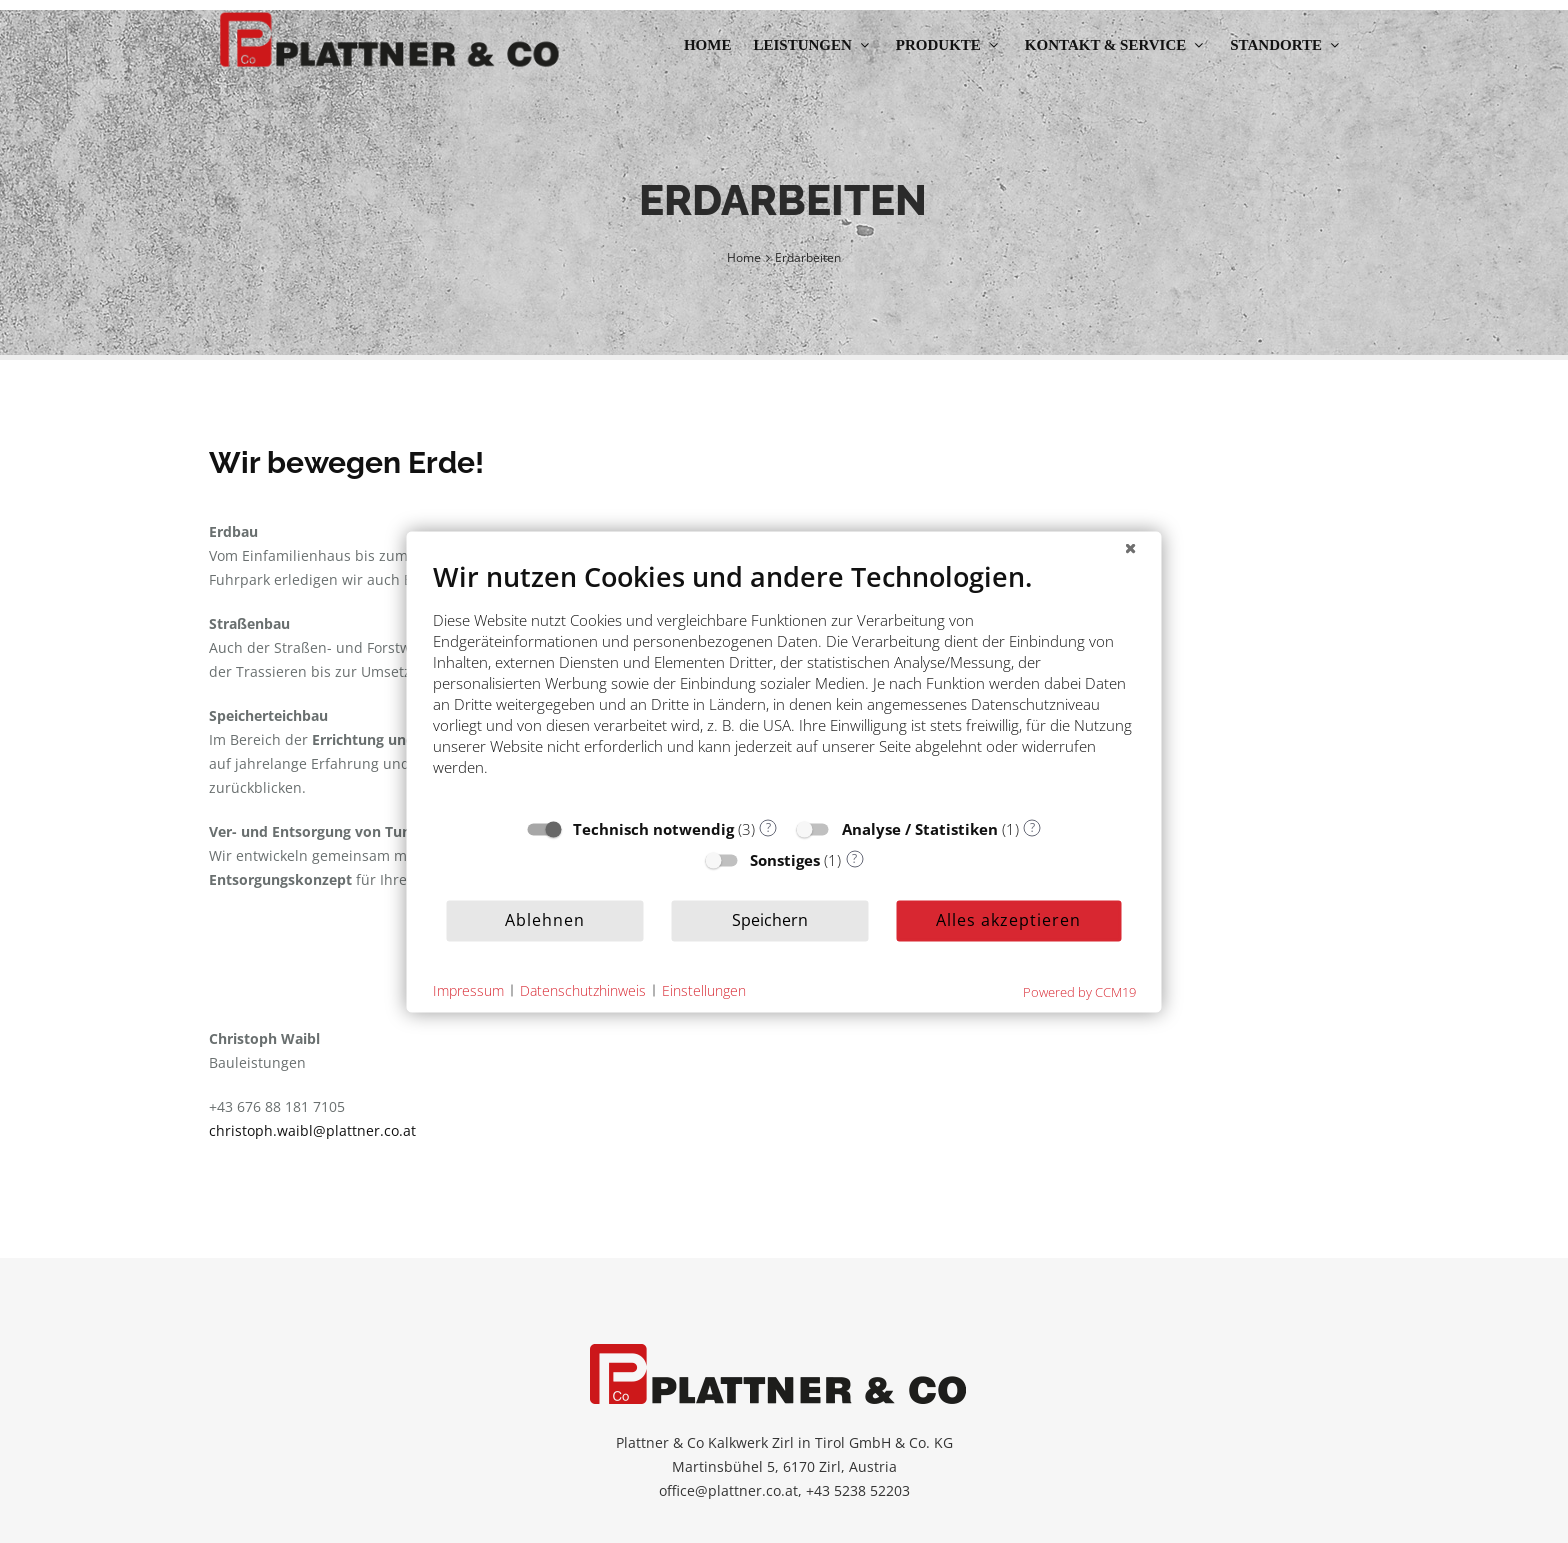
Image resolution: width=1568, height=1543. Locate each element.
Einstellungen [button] (704, 990)
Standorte (1287, 45)
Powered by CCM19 (1079, 991)
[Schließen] (1131, 547)
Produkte (949, 45)
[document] (784, 682)
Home (708, 45)
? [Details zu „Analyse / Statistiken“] (1032, 827)
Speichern (770, 920)
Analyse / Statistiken (920, 828)
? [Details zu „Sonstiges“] (854, 858)
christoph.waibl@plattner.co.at (312, 1130)
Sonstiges (785, 859)
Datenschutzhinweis (583, 990)
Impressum (468, 990)
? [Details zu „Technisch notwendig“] (768, 827)
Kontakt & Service (1116, 45)
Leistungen (813, 45)
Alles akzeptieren (1008, 920)
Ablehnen (545, 920)
